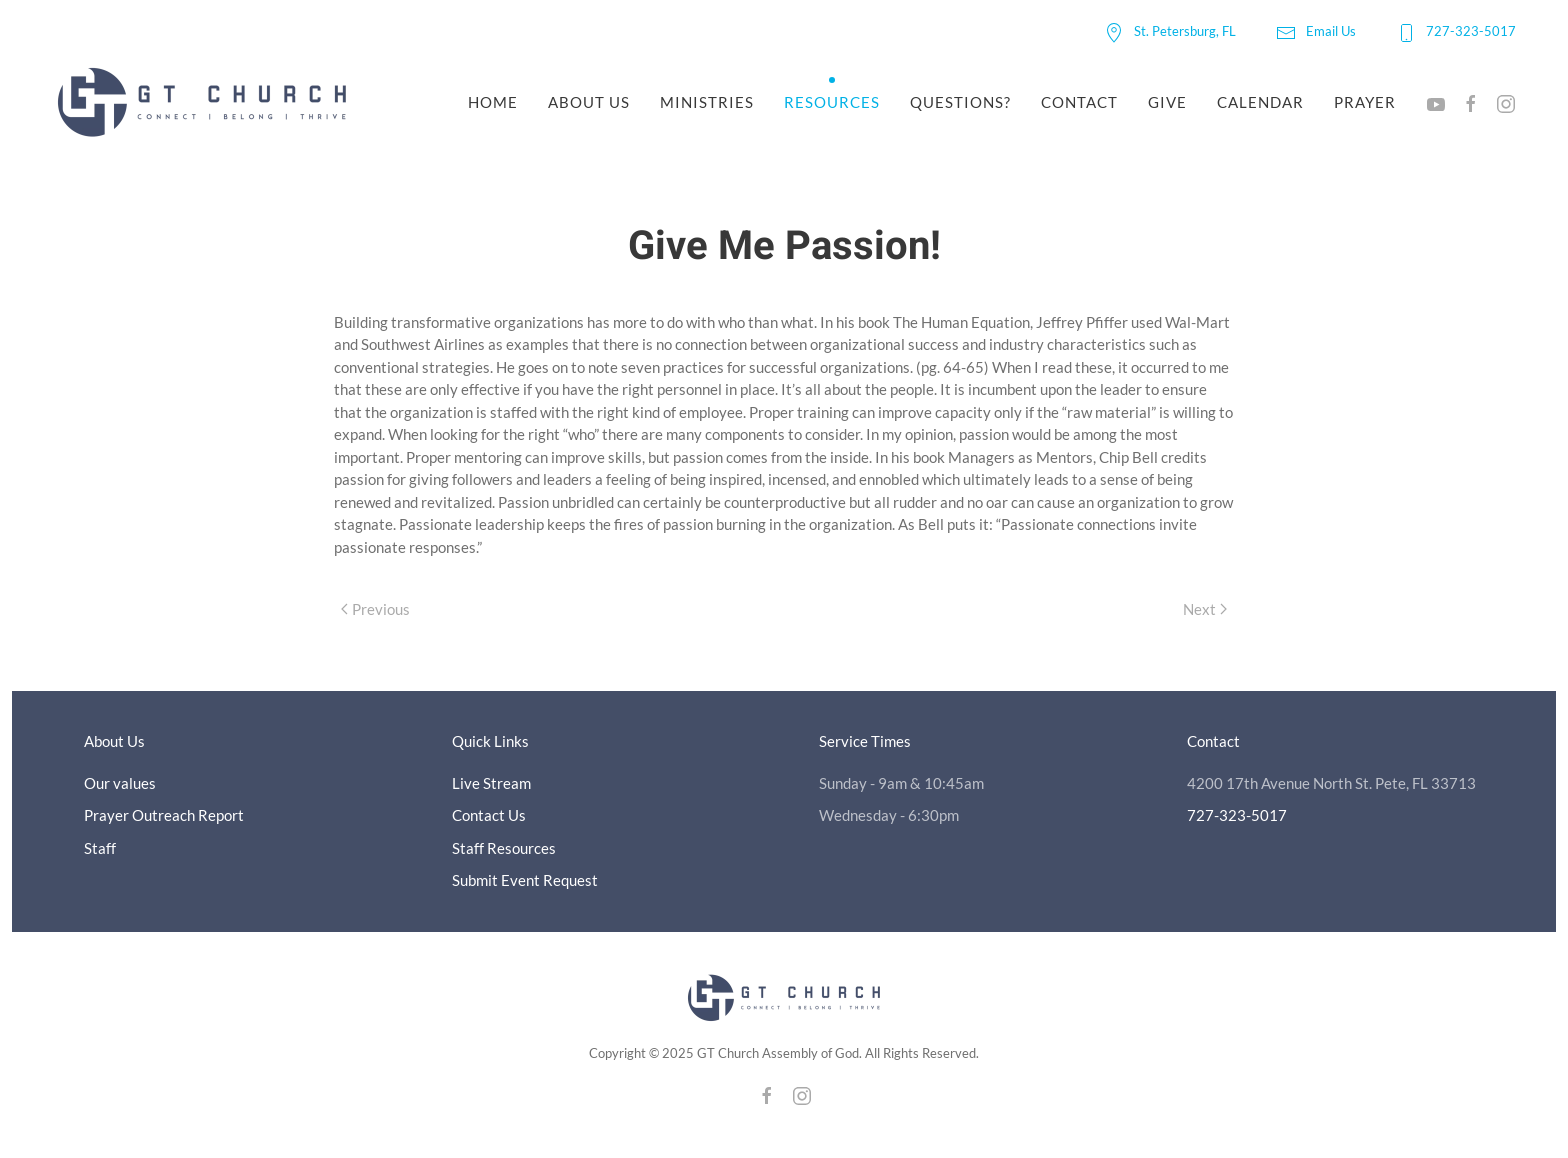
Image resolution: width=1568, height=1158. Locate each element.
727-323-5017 (1456, 31)
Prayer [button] (1365, 102)
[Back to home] (205, 103)
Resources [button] (832, 102)
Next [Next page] (1205, 609)
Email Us (1316, 31)
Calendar (1260, 102)
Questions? (960, 102)
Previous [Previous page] (375, 609)
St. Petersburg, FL (1170, 31)
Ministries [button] (707, 102)
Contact (1079, 102)
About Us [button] (589, 102)
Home (493, 102)
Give (1167, 102)
